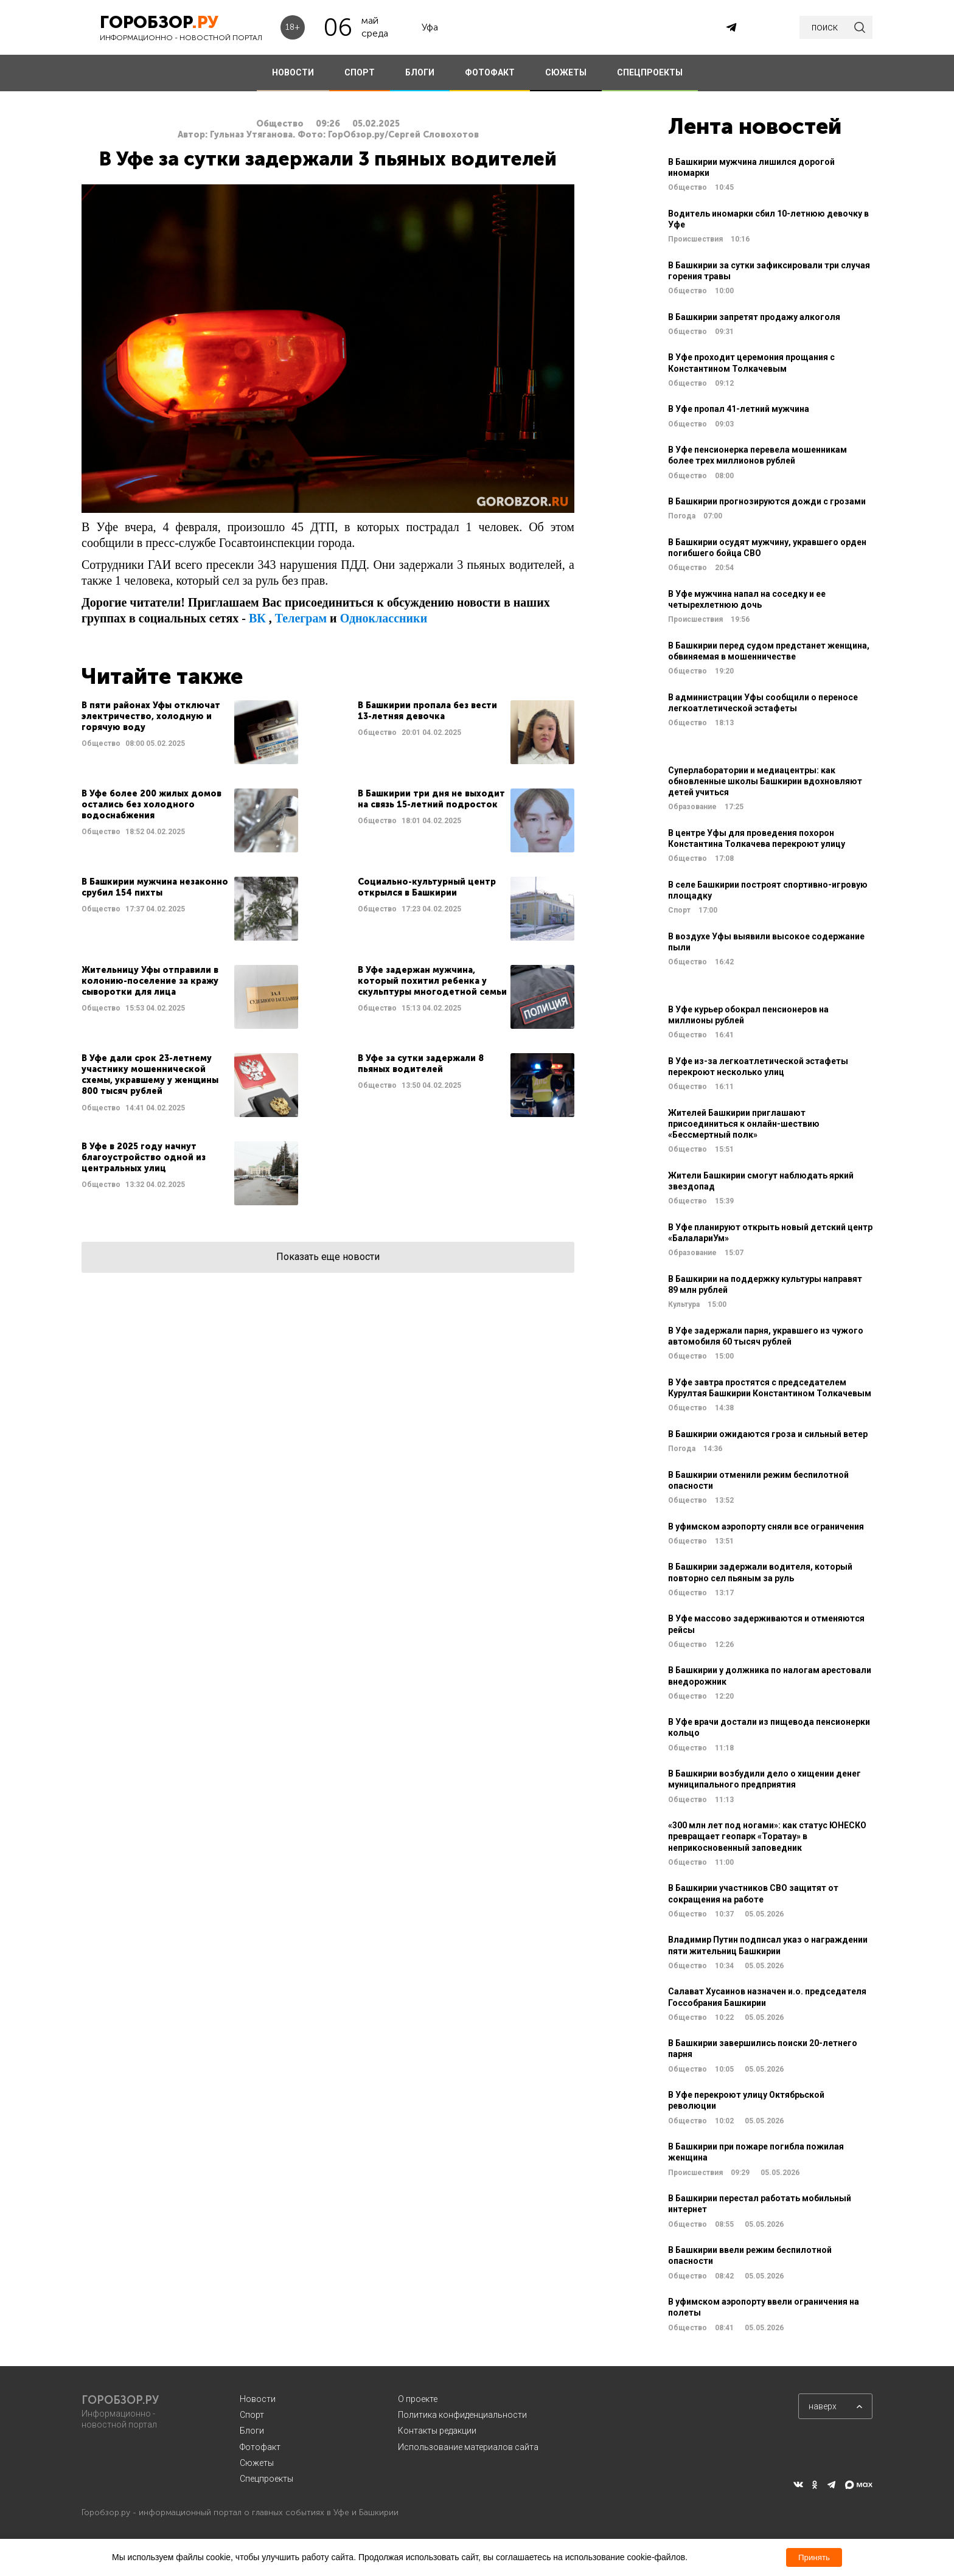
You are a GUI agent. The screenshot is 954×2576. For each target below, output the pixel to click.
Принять (814, 2557)
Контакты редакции (437, 2430)
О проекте (417, 2399)
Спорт (252, 2415)
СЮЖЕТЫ (566, 72)
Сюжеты (257, 2463)
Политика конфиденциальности (462, 2415)
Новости (258, 2399)
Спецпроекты (266, 2479)
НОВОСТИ (293, 72)
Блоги (252, 2430)
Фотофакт (260, 2447)
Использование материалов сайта (468, 2447)
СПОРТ (359, 72)
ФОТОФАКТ (490, 72)
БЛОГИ (419, 72)
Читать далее (190, 732)
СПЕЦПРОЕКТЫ (650, 72)
